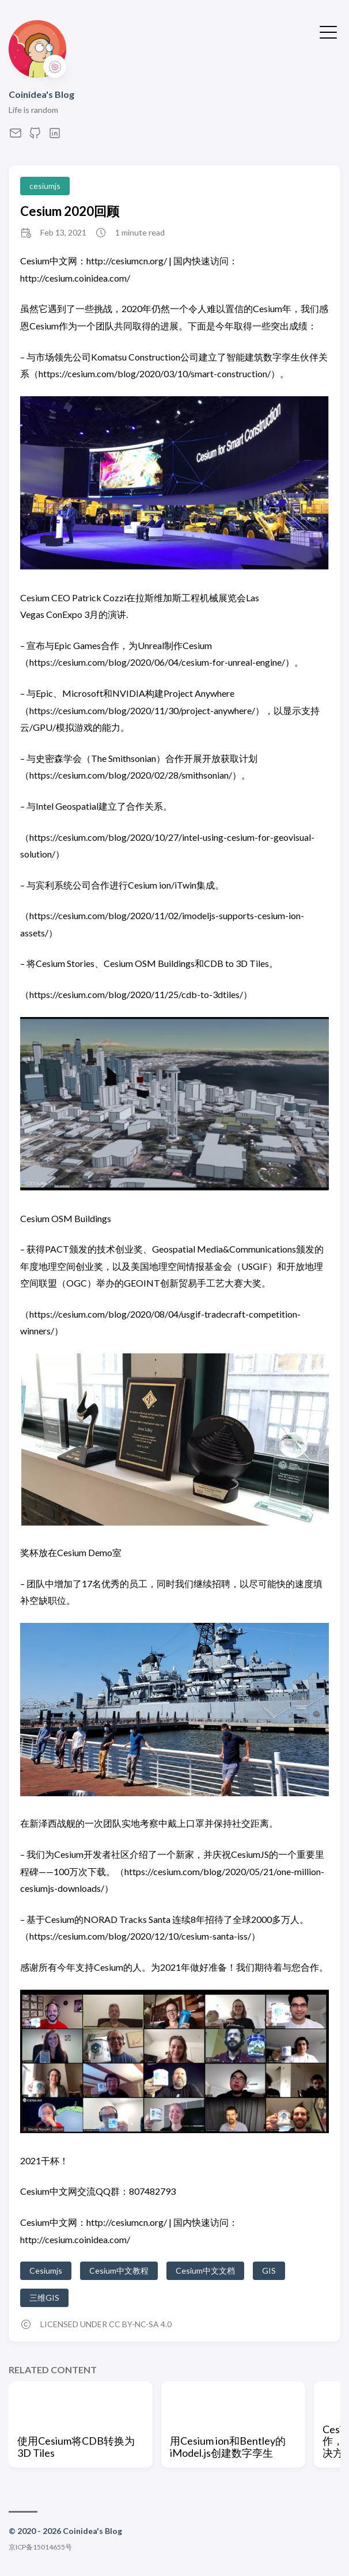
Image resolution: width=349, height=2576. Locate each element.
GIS (269, 2270)
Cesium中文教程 (119, 2270)
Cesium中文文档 (205, 2270)
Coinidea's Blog (41, 94)
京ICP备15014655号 (40, 2547)
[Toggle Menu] (328, 31)
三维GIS (44, 2297)
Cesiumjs (45, 2270)
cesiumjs (44, 186)
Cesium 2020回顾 (69, 211)
